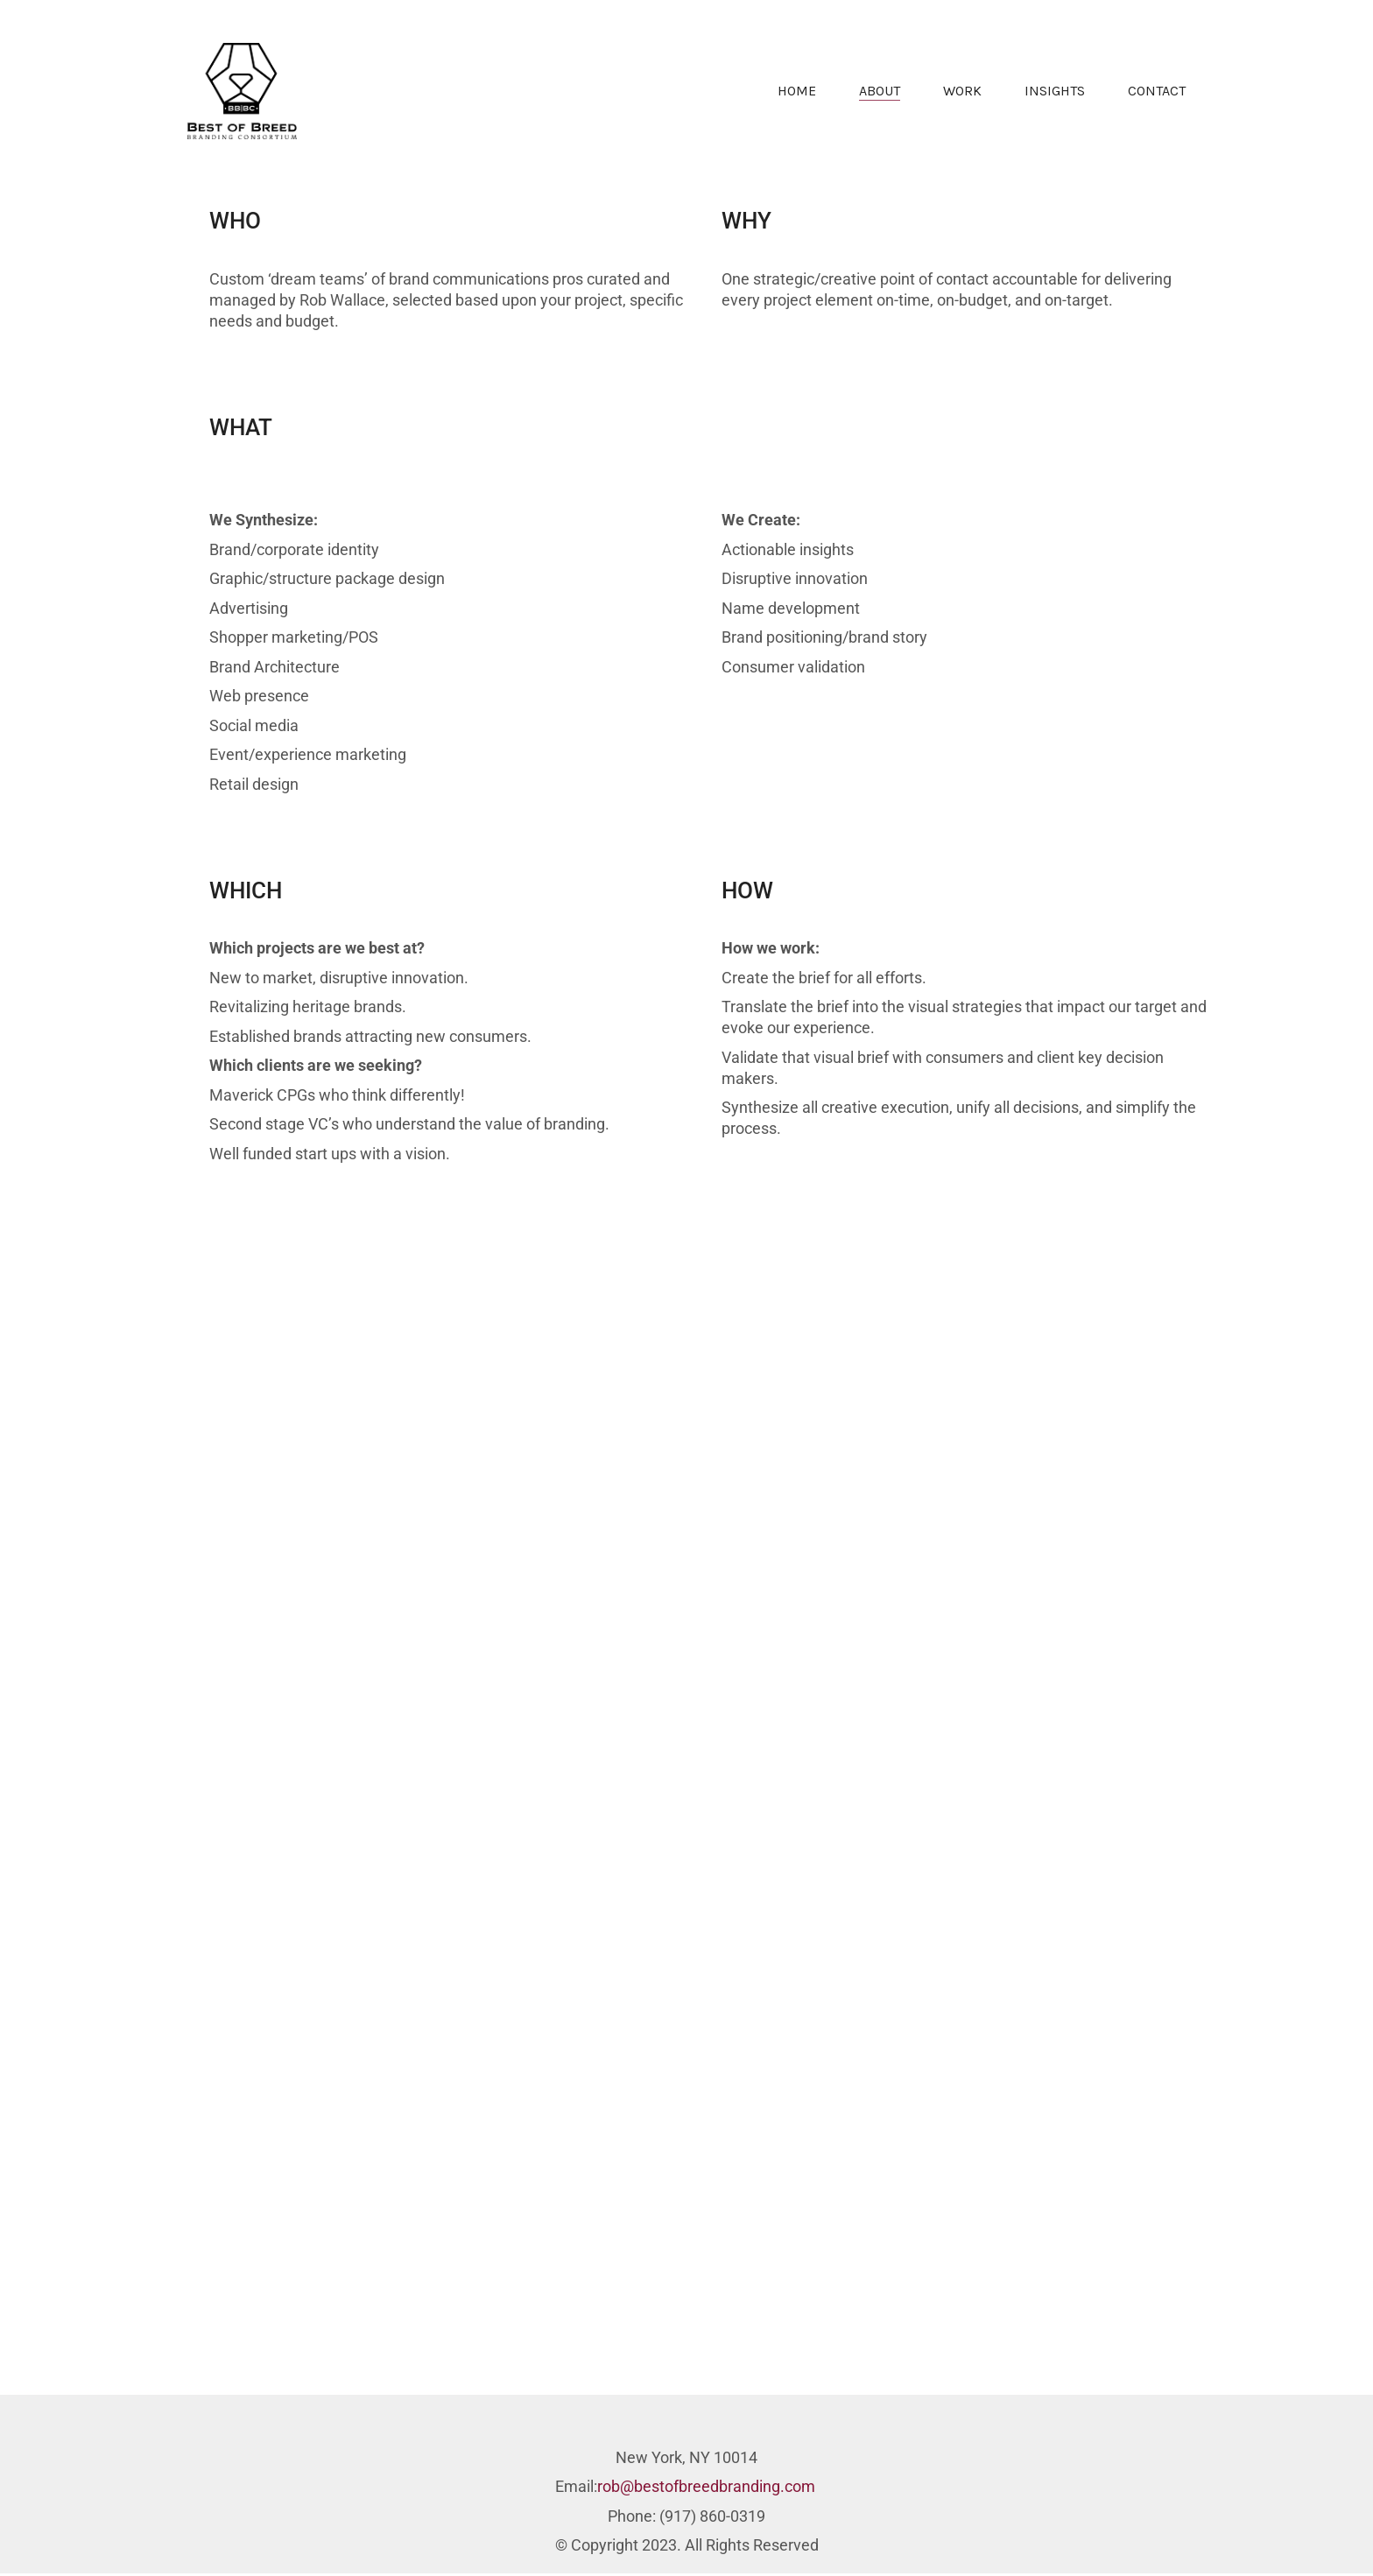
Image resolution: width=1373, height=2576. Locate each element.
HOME (797, 91)
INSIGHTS (1054, 91)
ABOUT (879, 91)
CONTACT (1157, 91)
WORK (962, 91)
